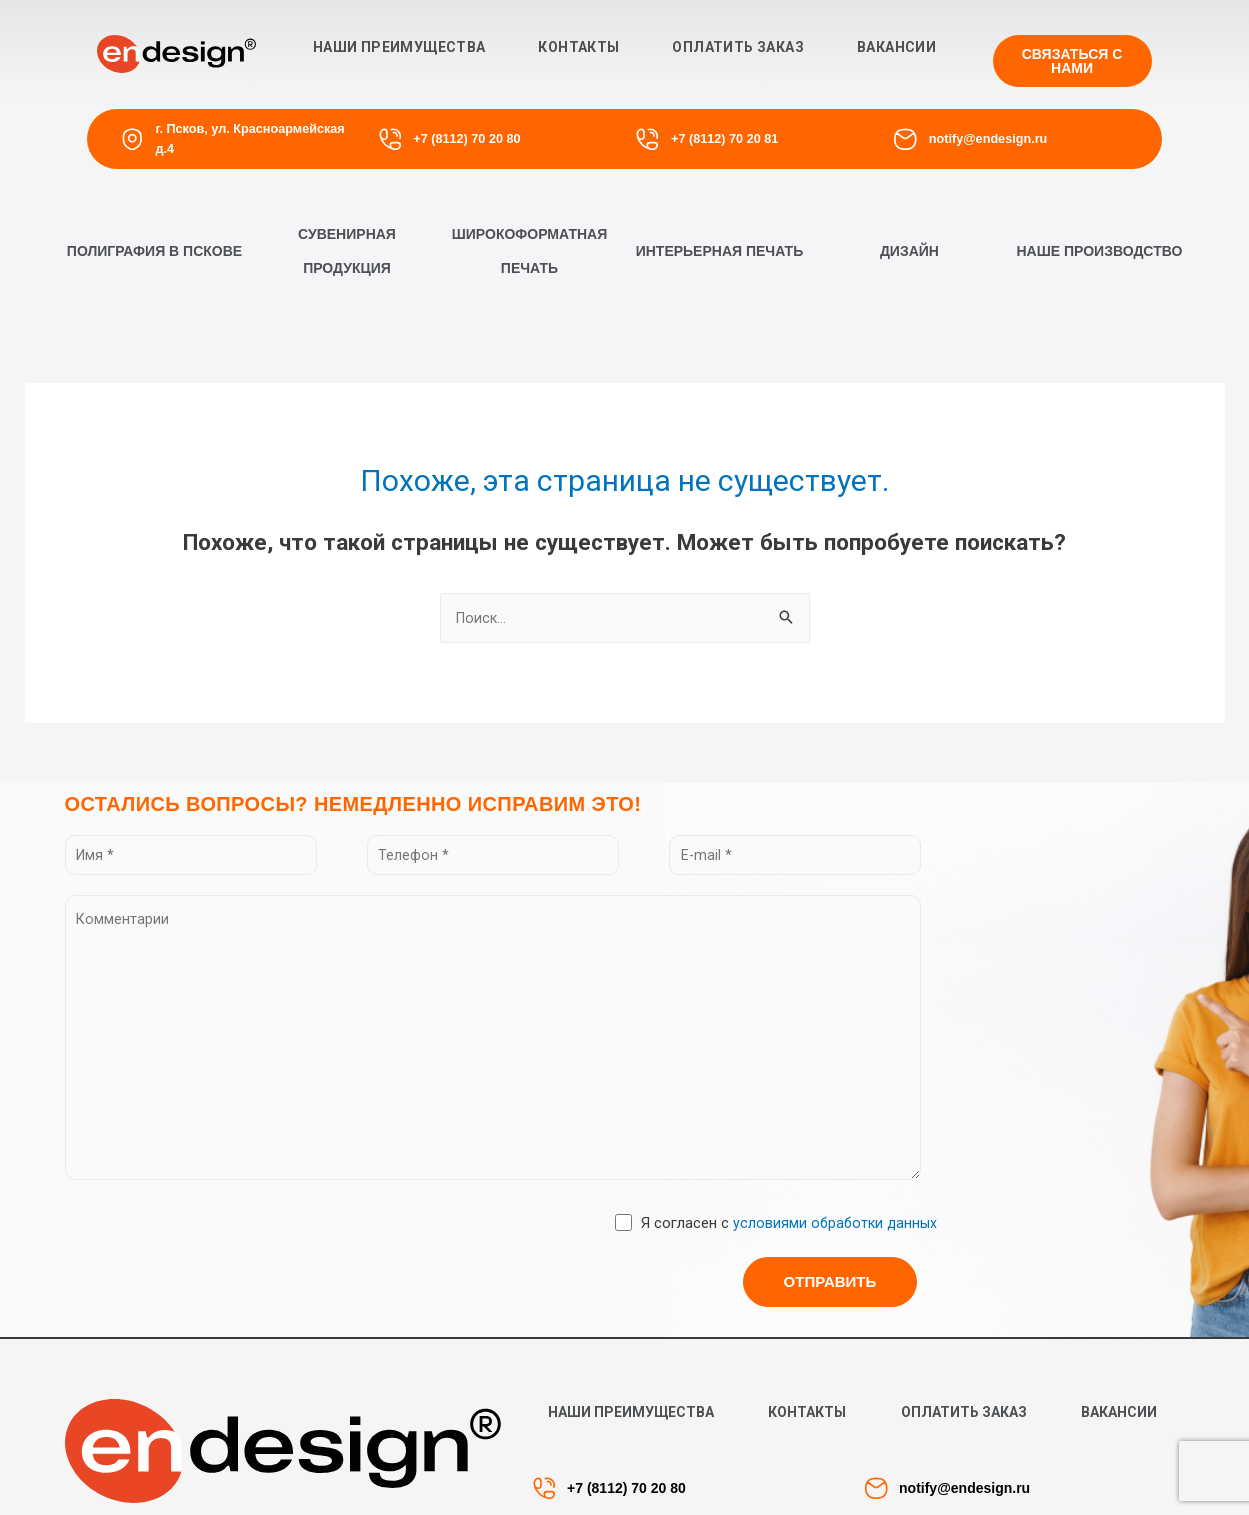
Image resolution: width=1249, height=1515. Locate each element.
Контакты (578, 47)
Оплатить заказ (738, 47)
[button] (1072, 61)
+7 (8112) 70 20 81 (723, 138)
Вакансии (896, 47)
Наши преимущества (399, 47)
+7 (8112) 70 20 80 (466, 138)
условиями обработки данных (832, 1245)
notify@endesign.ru (987, 138)
